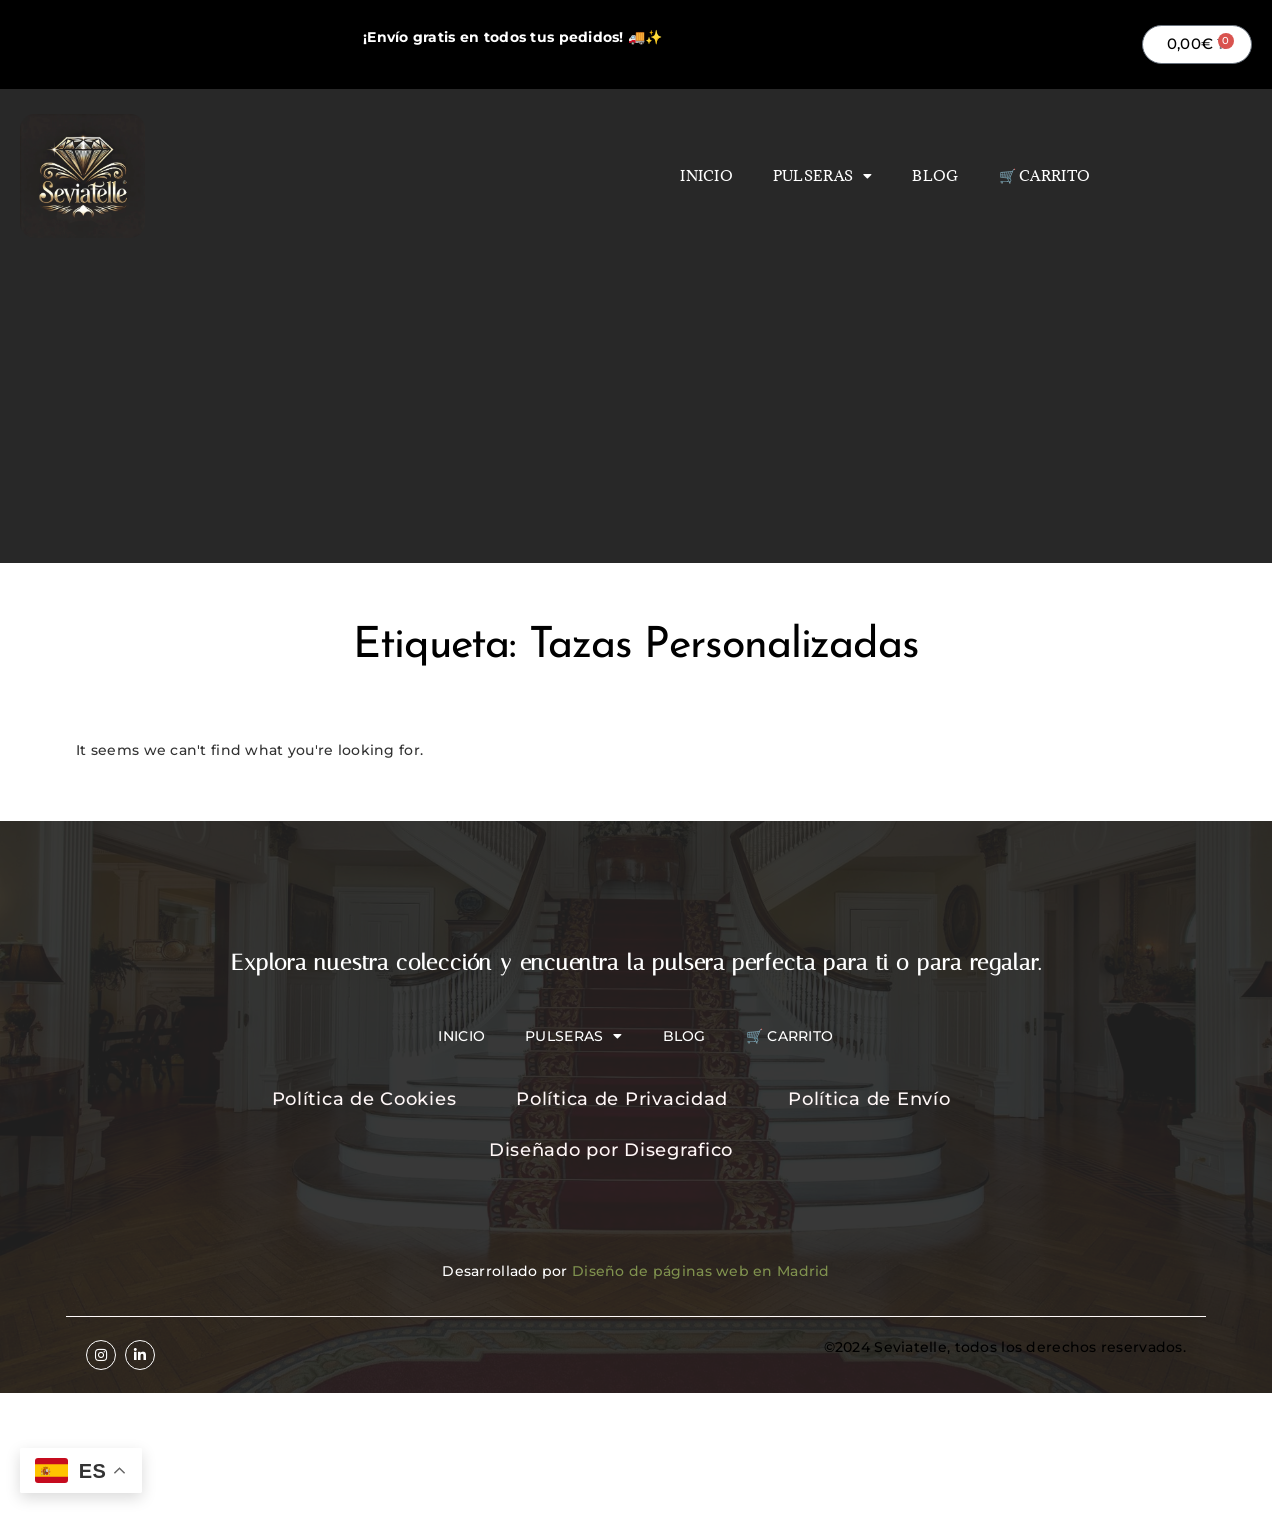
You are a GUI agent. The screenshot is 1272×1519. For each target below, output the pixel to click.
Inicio (706, 175)
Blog (935, 175)
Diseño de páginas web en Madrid (701, 1271)
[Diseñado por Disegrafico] (636, 1151)
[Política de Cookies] (389, 1100)
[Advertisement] (636, 388)
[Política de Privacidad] (647, 1100)
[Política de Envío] (894, 1100)
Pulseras (823, 176)
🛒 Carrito (1045, 175)
